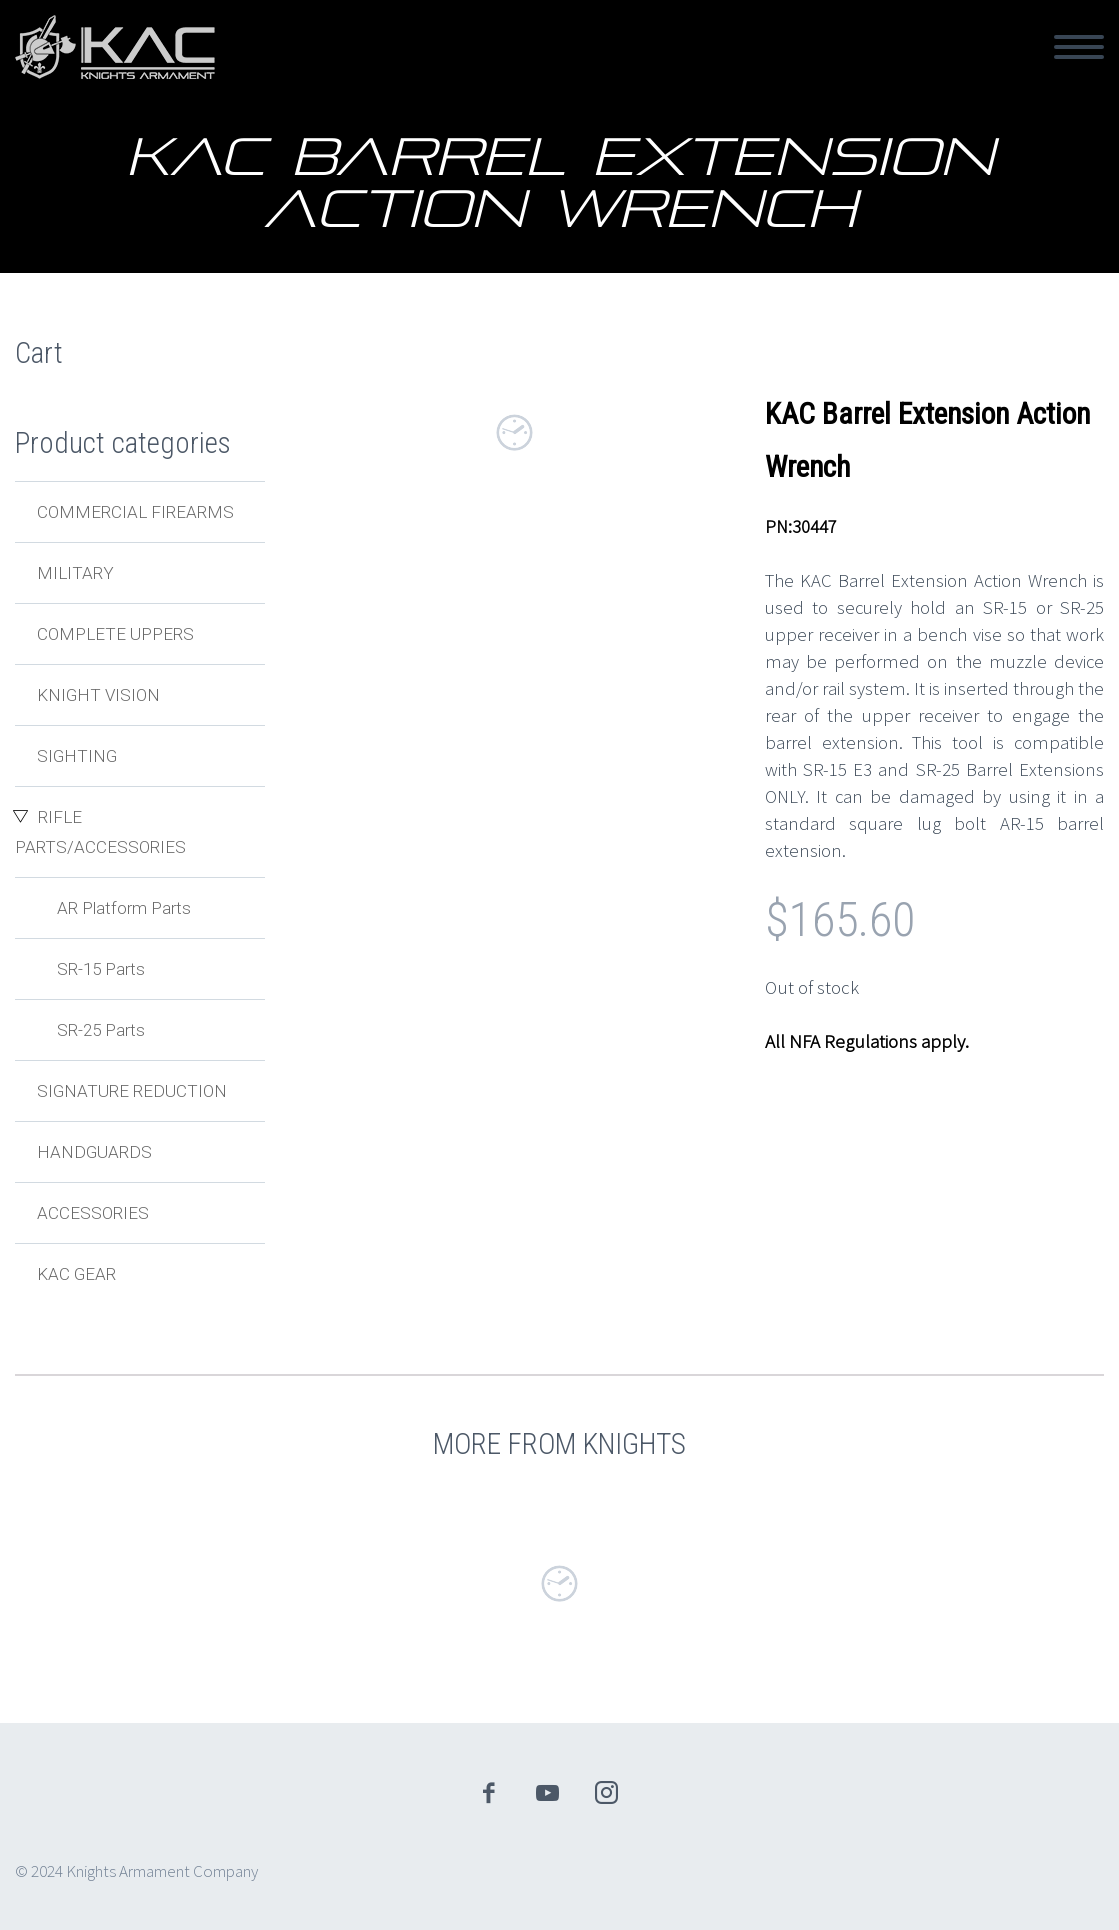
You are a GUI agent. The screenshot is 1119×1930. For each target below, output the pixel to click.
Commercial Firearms (135, 512)
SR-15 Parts (101, 969)
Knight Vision (98, 695)
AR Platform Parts (124, 908)
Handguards (94, 1152)
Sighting (77, 756)
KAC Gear (76, 1274)
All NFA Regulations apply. (867, 1041)
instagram (606, 1793)
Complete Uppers (115, 634)
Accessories (93, 1213)
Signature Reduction (132, 1091)
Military (75, 573)
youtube (547, 1793)
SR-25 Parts (101, 1030)
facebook (488, 1793)
